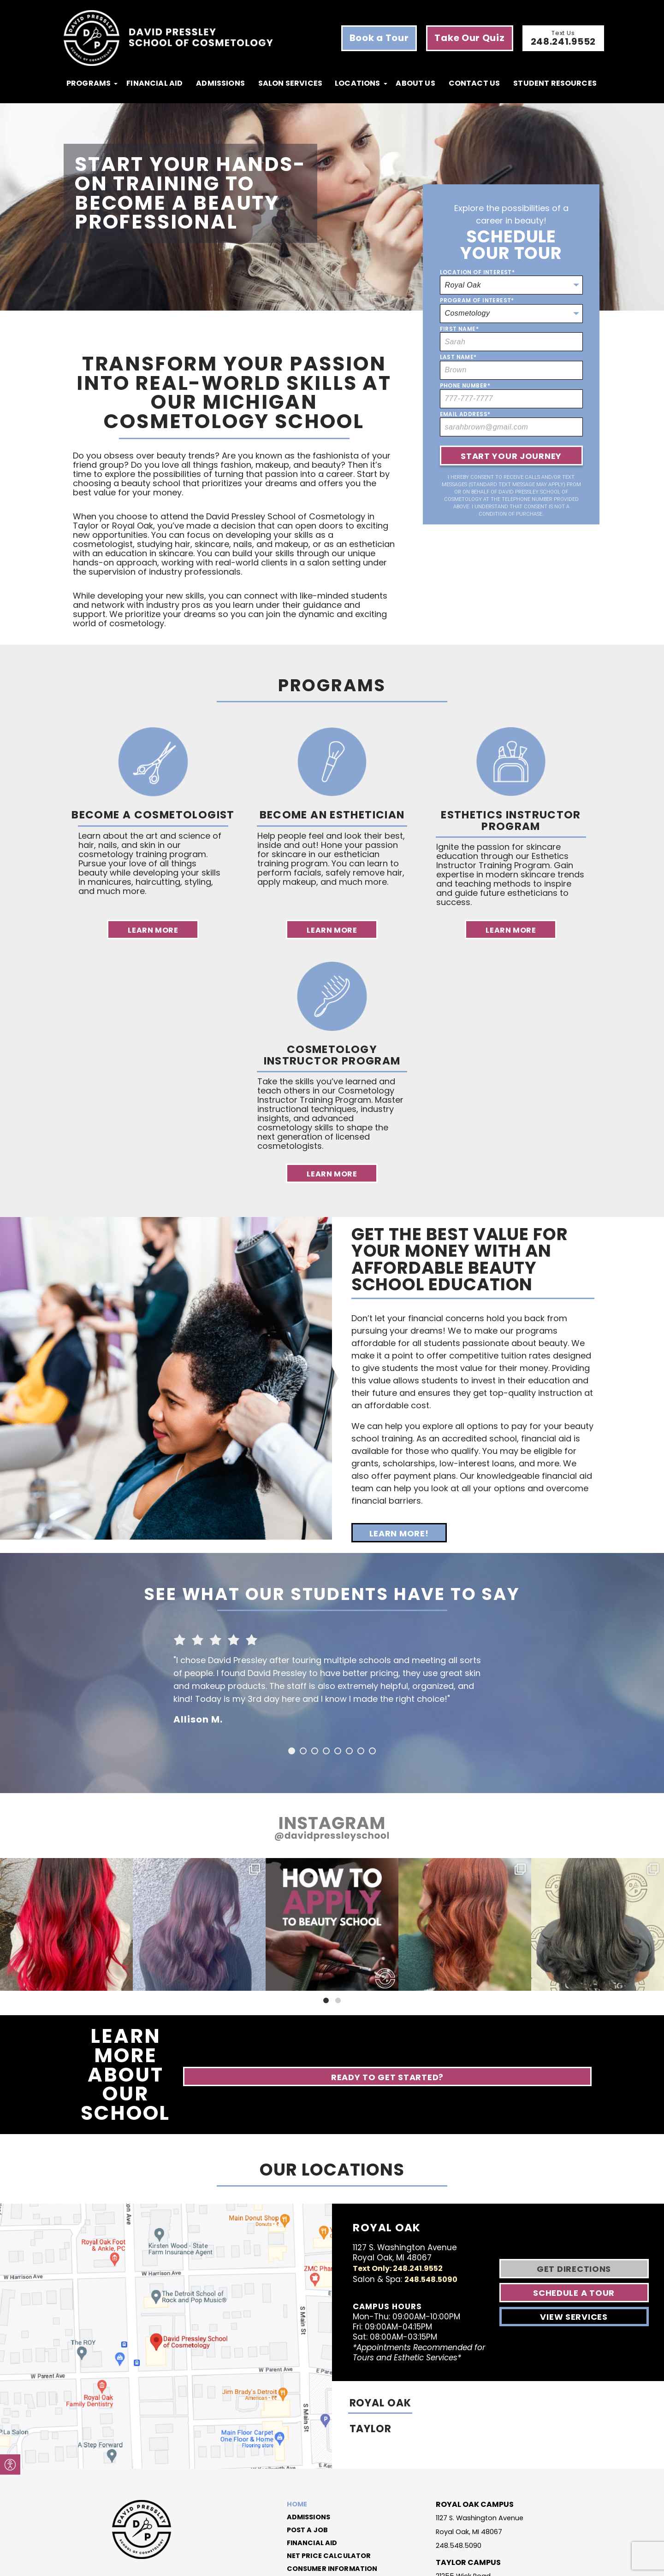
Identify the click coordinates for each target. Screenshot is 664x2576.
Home (292, 2426)
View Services (577, 2243)
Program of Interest (477, 300)
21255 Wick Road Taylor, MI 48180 (465, 2497)
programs (88, 83)
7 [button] (360, 1750)
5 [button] (337, 1750)
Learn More (153, 929)
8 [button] (372, 1750)
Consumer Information (331, 2491)
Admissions (220, 83)
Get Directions (577, 2195)
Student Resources (555, 83)
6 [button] (349, 1750)
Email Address (465, 414)
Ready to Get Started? (524, 2037)
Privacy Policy (440, 2562)
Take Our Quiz (469, 37)
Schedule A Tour (577, 2219)
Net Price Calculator (327, 2478)
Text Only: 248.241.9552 (398, 2193)
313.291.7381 (455, 2514)
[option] (332, 1676)
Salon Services (290, 83)
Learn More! (399, 1533)
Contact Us (474, 83)
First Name (459, 329)
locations (357, 83)
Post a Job (303, 2452)
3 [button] (314, 1750)
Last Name (458, 357)
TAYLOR (372, 2359)
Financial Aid (154, 83)
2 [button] (303, 1750)
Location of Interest (477, 272)
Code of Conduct (396, 2562)
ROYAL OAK (382, 2333)
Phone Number (465, 385)
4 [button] (326, 1750)
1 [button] (291, 1750)
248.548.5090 (425, 2204)
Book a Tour (379, 37)
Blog (291, 2504)
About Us (415, 83)
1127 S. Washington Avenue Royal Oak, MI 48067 (483, 2446)
